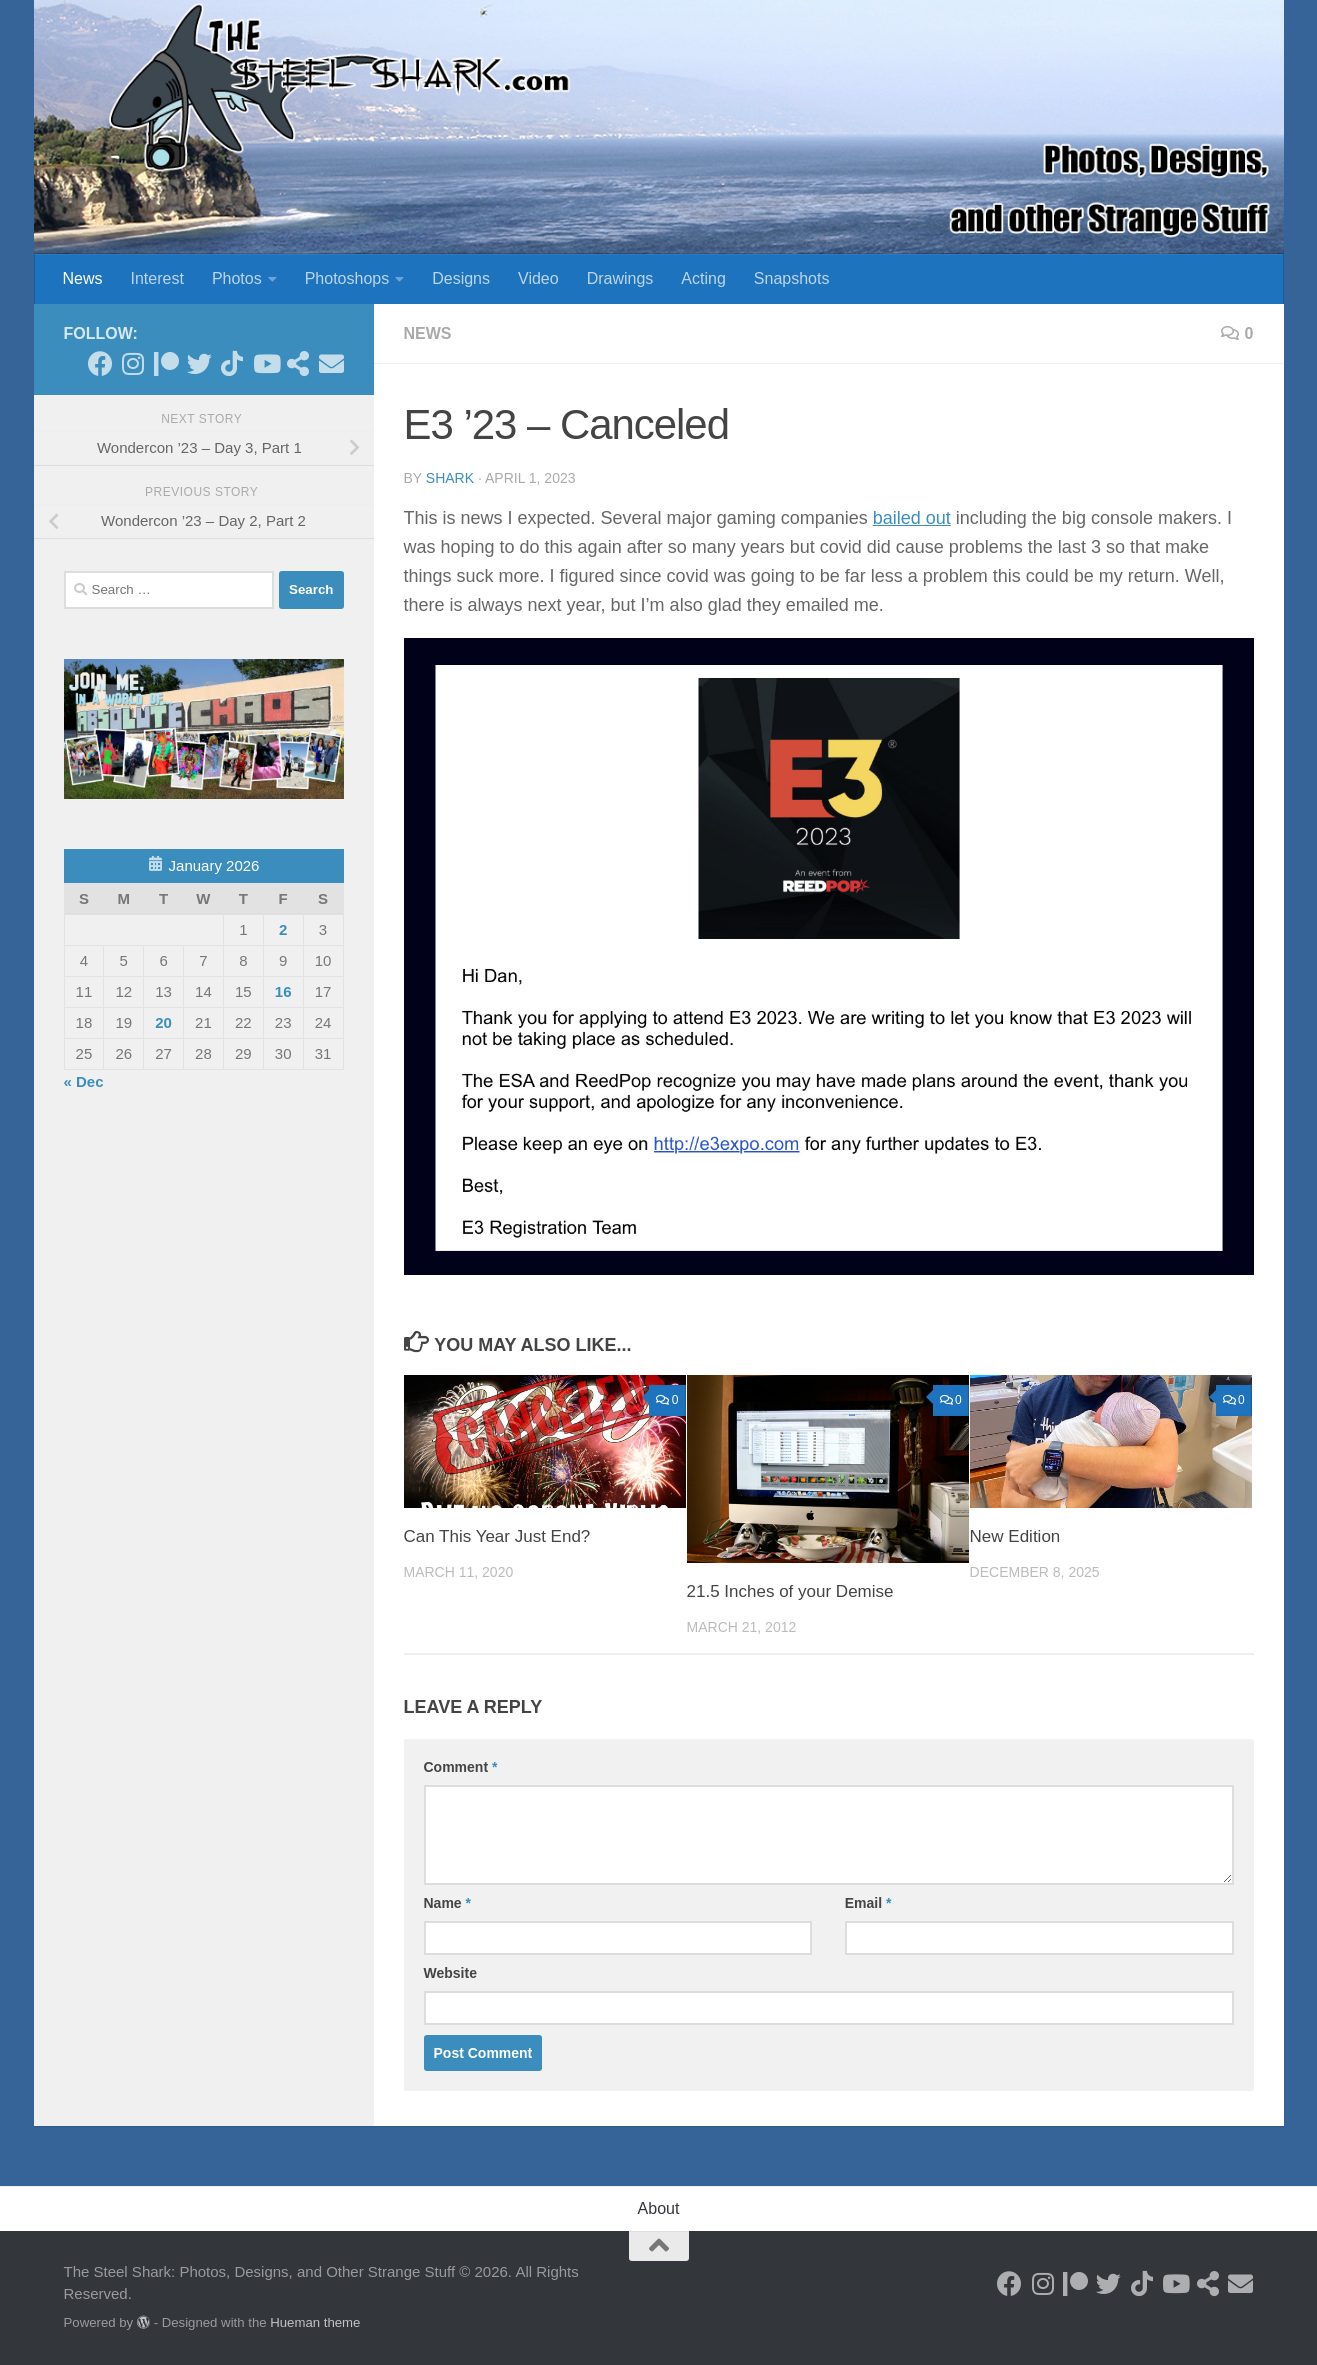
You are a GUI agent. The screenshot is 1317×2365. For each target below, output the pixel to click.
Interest (157, 278)
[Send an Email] (331, 363)
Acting (703, 278)
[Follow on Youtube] (265, 363)
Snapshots (792, 278)
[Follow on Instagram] (133, 363)
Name (447, 1903)
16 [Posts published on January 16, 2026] (283, 991)
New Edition (1015, 1536)
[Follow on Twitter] (199, 363)
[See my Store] (298, 363)
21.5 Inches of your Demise (790, 1591)
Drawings (620, 278)
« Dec (84, 1081)
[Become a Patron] (166, 363)
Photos (237, 278)
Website (450, 1973)
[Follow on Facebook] (100, 363)
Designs (461, 278)
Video (538, 278)
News (83, 278)
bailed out (912, 518)
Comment (461, 1767)
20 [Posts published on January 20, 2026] (163, 1022)
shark (450, 478)
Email (868, 1903)
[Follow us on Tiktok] (232, 363)
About (659, 2208)
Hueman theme (315, 2322)
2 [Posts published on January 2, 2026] (283, 929)
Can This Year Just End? (497, 1536)
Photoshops (347, 278)
